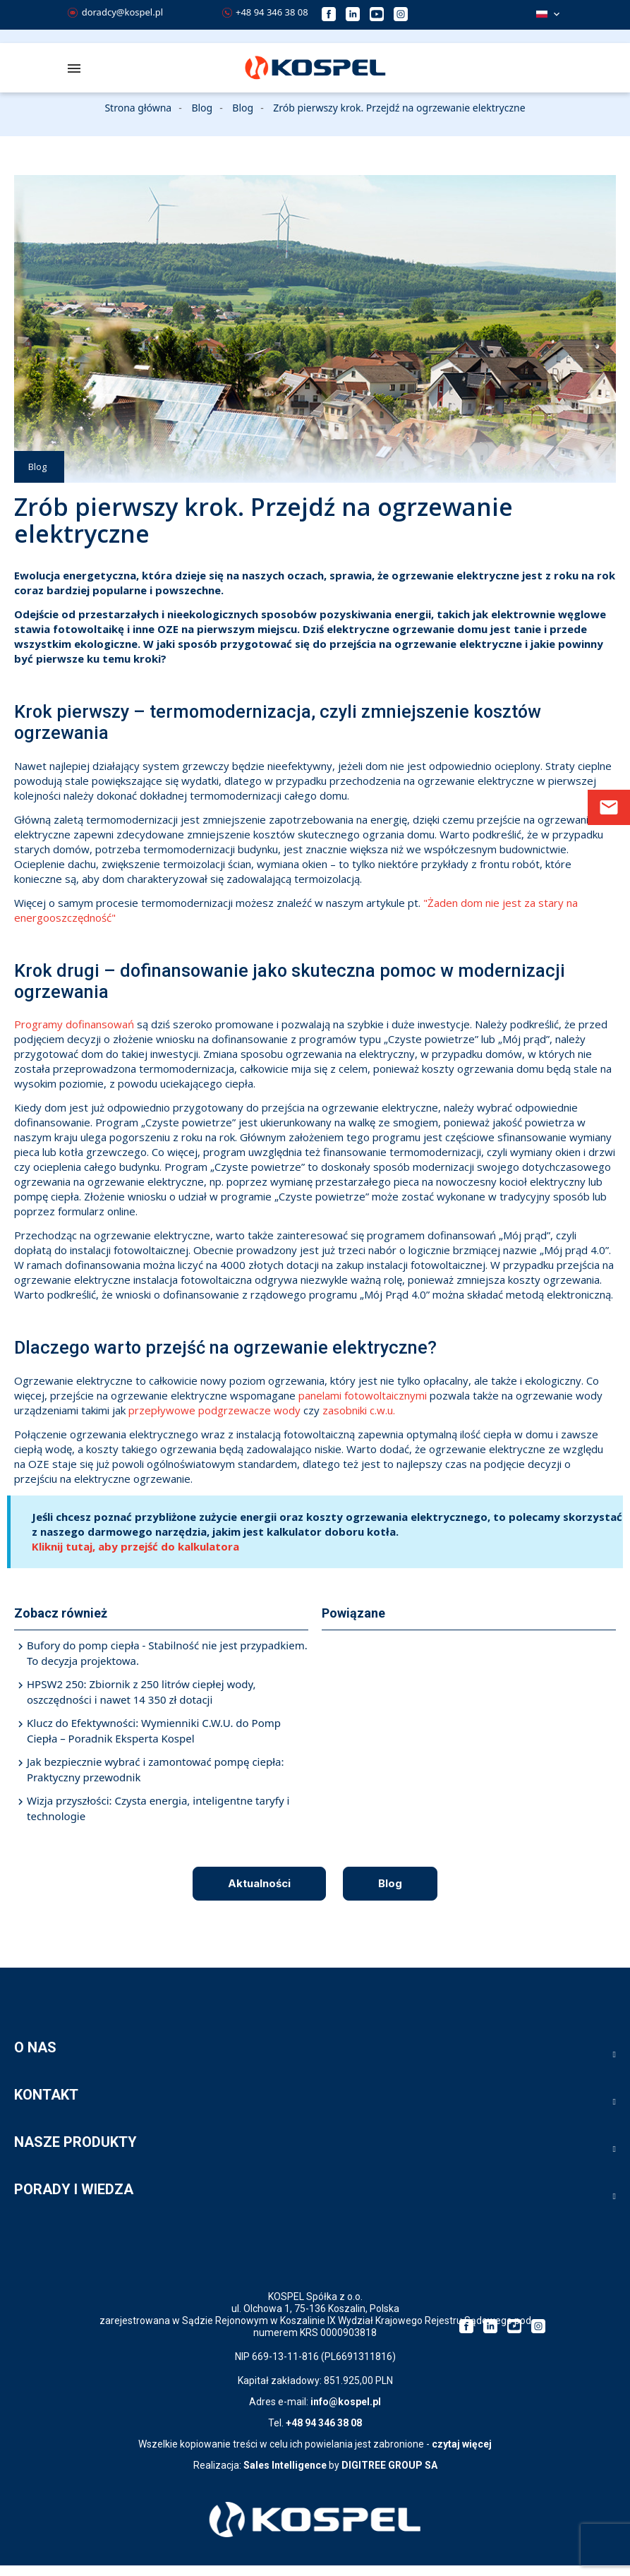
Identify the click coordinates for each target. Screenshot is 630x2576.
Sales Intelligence (285, 2465)
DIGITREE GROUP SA (389, 2465)
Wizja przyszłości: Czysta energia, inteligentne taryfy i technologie (158, 1808)
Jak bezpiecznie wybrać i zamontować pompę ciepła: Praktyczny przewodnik (155, 1770)
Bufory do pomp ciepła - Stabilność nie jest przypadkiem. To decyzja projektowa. (167, 1653)
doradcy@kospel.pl (115, 12)
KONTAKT (46, 2094)
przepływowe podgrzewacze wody (214, 1410)
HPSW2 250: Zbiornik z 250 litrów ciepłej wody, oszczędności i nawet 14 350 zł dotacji (141, 1692)
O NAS (35, 2047)
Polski (541, 14)
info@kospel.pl (345, 2401)
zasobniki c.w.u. (360, 1410)
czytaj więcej (462, 2444)
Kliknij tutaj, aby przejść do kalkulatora (135, 1546)
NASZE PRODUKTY (75, 2141)
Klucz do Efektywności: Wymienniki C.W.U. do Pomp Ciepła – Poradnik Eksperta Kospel (154, 1731)
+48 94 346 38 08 (265, 12)
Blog (37, 467)
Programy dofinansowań (74, 1024)
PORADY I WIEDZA (73, 2189)
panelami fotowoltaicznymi (362, 1395)
